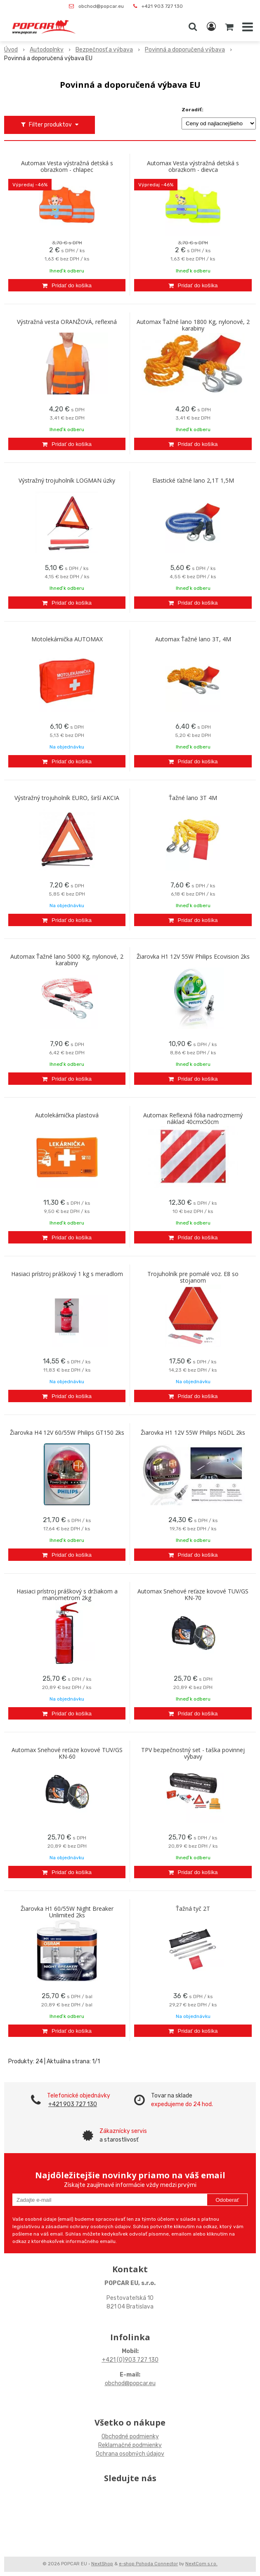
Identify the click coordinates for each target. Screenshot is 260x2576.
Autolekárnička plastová (67, 1115)
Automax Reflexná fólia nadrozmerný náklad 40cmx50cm (193, 1118)
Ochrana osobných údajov (130, 2453)
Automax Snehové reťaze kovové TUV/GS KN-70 (192, 1594)
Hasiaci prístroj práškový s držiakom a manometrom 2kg (67, 1594)
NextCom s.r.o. (201, 2564)
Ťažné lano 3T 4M (193, 798)
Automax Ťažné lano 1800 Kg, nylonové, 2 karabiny (193, 325)
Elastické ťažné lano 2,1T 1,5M (193, 480)
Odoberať (227, 2200)
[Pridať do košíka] (66, 285)
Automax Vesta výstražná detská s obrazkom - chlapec (67, 166)
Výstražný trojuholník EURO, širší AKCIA (66, 798)
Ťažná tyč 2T (193, 1908)
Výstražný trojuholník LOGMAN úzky (67, 480)
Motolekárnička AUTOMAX (67, 639)
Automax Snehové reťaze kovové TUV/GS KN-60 (67, 1753)
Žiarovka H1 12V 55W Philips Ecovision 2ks (193, 956)
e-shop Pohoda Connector (148, 2564)
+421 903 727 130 (162, 6)
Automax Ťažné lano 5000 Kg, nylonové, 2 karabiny (66, 960)
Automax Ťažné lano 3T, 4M (193, 639)
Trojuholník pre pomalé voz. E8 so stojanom (193, 1277)
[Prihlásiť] (211, 27)
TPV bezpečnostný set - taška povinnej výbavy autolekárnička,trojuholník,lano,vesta (193, 1757)
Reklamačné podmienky (130, 2445)
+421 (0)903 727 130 (130, 2359)
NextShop (102, 2564)
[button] (192, 27)
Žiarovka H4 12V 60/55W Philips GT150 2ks (67, 1432)
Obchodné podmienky (130, 2436)
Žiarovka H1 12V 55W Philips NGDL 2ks (193, 1432)
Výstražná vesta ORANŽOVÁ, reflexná (67, 322)
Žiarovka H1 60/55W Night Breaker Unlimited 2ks (67, 1912)
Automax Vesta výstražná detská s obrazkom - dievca (193, 166)
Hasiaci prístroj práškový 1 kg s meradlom (67, 1274)
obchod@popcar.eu (101, 6)
